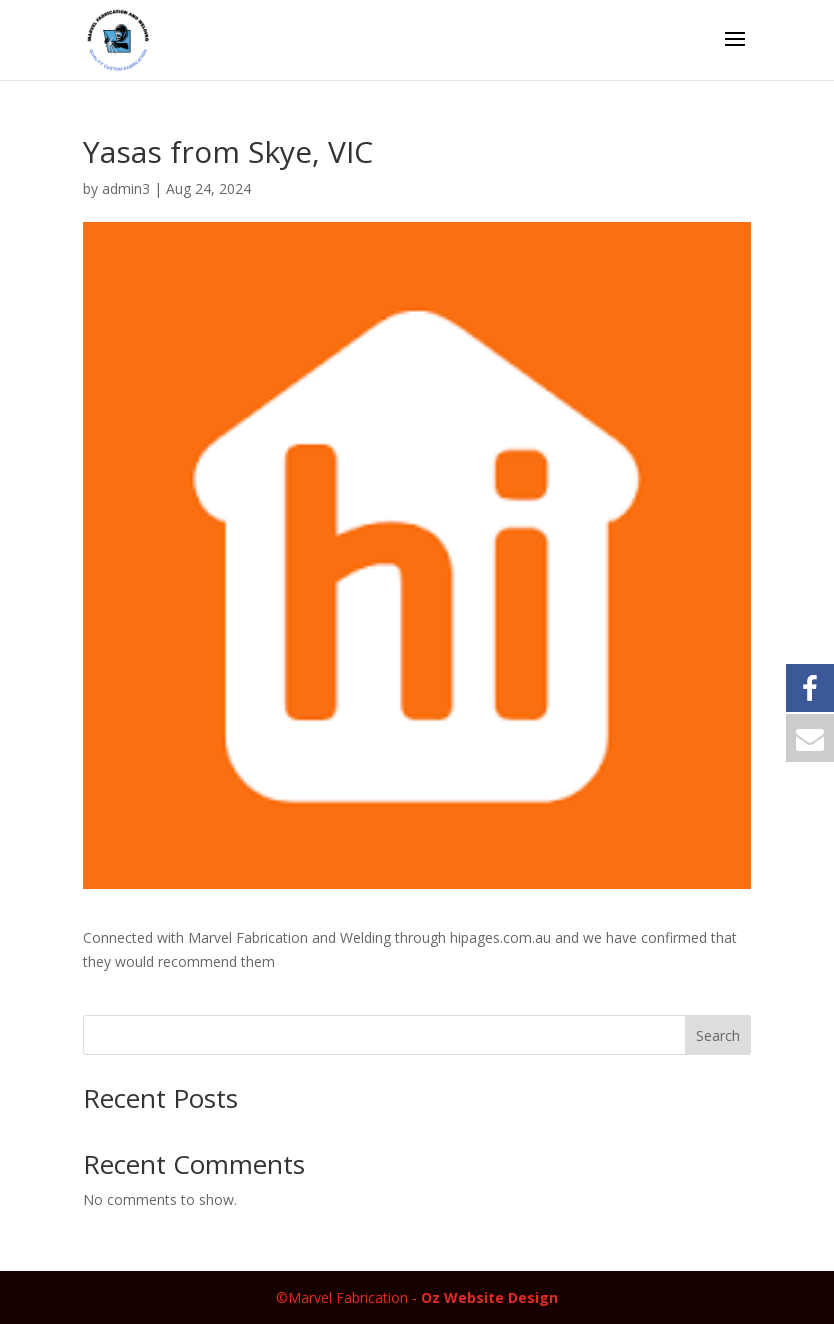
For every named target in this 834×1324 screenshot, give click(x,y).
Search (718, 1035)
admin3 (126, 188)
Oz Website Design (489, 1297)
